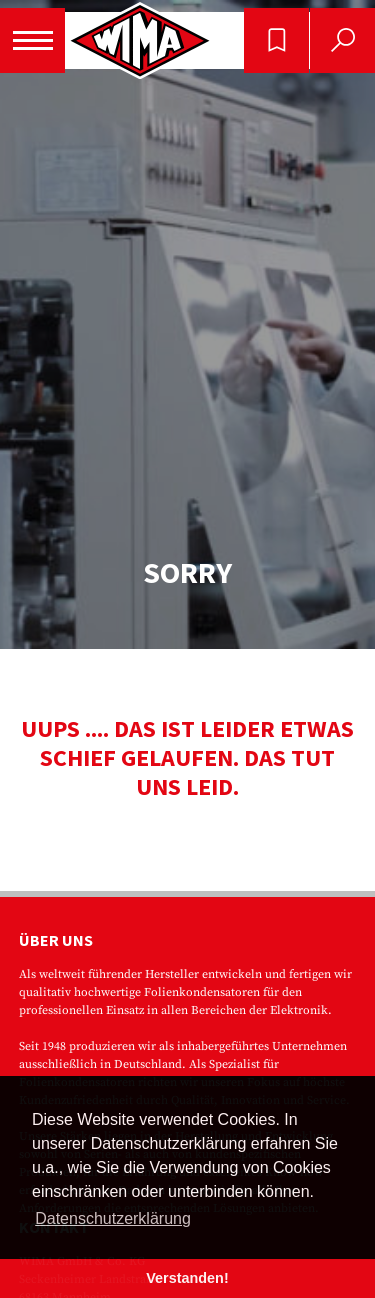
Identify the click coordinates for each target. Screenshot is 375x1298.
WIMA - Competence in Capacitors (140, 40)
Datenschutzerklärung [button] (113, 1218)
